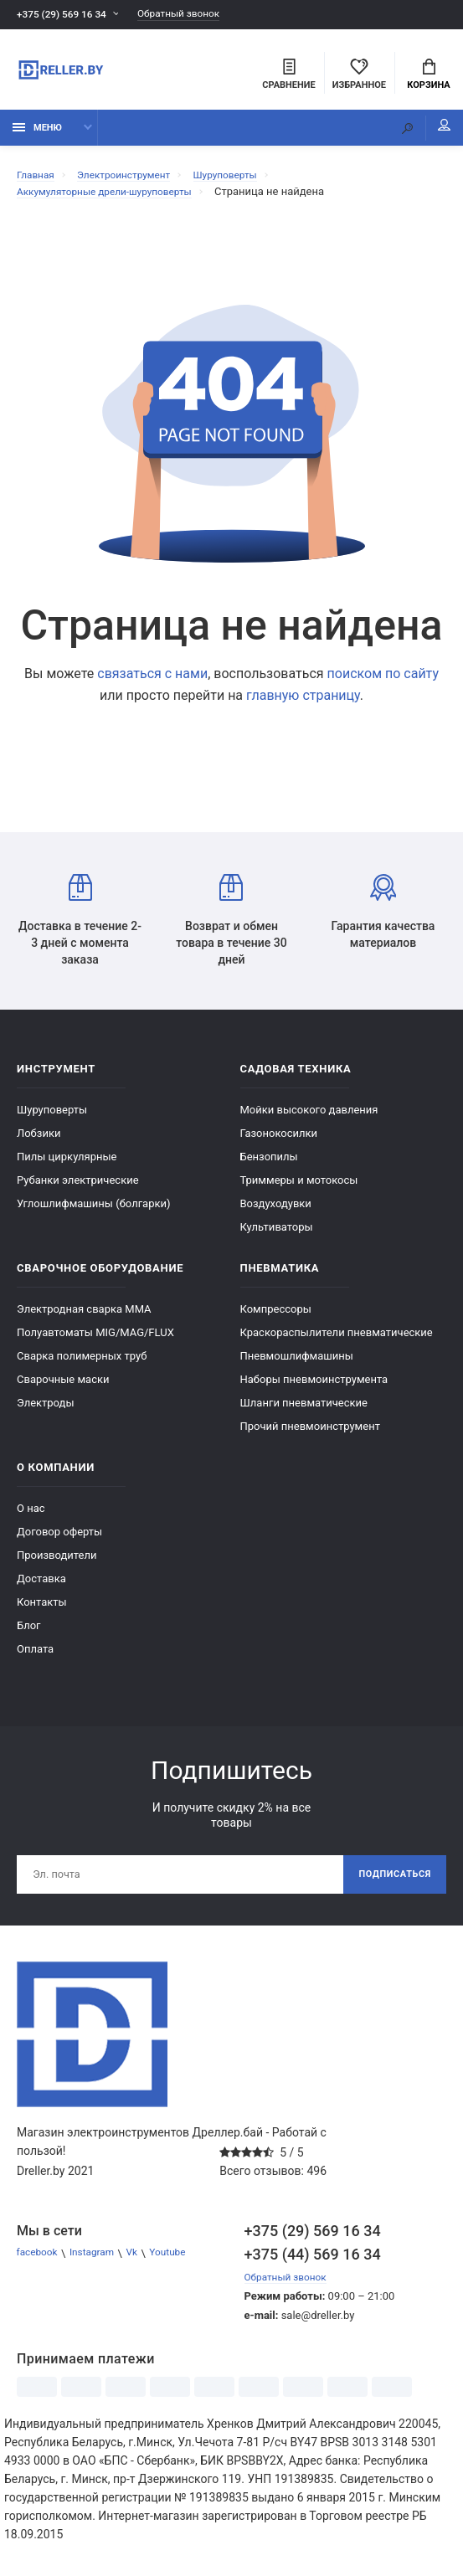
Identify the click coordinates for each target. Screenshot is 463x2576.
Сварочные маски (63, 1387)
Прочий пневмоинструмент (310, 1434)
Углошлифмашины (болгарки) (94, 1212)
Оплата (35, 1657)
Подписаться (390, 1884)
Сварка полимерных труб (82, 1364)
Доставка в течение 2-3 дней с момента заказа (79, 928)
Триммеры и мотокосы (299, 1188)
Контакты (42, 1610)
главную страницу (303, 704)
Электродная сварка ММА (84, 1317)
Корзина (428, 76)
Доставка (41, 1587)
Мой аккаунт (429, 134)
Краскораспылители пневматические (336, 1340)
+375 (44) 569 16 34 (312, 2266)
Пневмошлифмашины (296, 1364)
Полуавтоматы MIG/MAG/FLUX (95, 1340)
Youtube (182, 2265)
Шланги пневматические (304, 1411)
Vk (142, 2265)
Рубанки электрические (78, 1188)
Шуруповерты (52, 1118)
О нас (31, 1516)
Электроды (46, 1411)
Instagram (99, 2265)
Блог (29, 1633)
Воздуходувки (275, 1212)
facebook (39, 2265)
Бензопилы (269, 1165)
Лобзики (38, 1141)
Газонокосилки (279, 1141)
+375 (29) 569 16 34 (66, 14)
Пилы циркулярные (66, 1165)
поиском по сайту (383, 682)
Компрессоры (275, 1317)
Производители (57, 1563)
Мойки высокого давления (309, 1118)
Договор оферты (59, 1540)
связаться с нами (152, 682)
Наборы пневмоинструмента (314, 1387)
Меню (37, 136)
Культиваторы (276, 1235)
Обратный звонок (195, 14)
